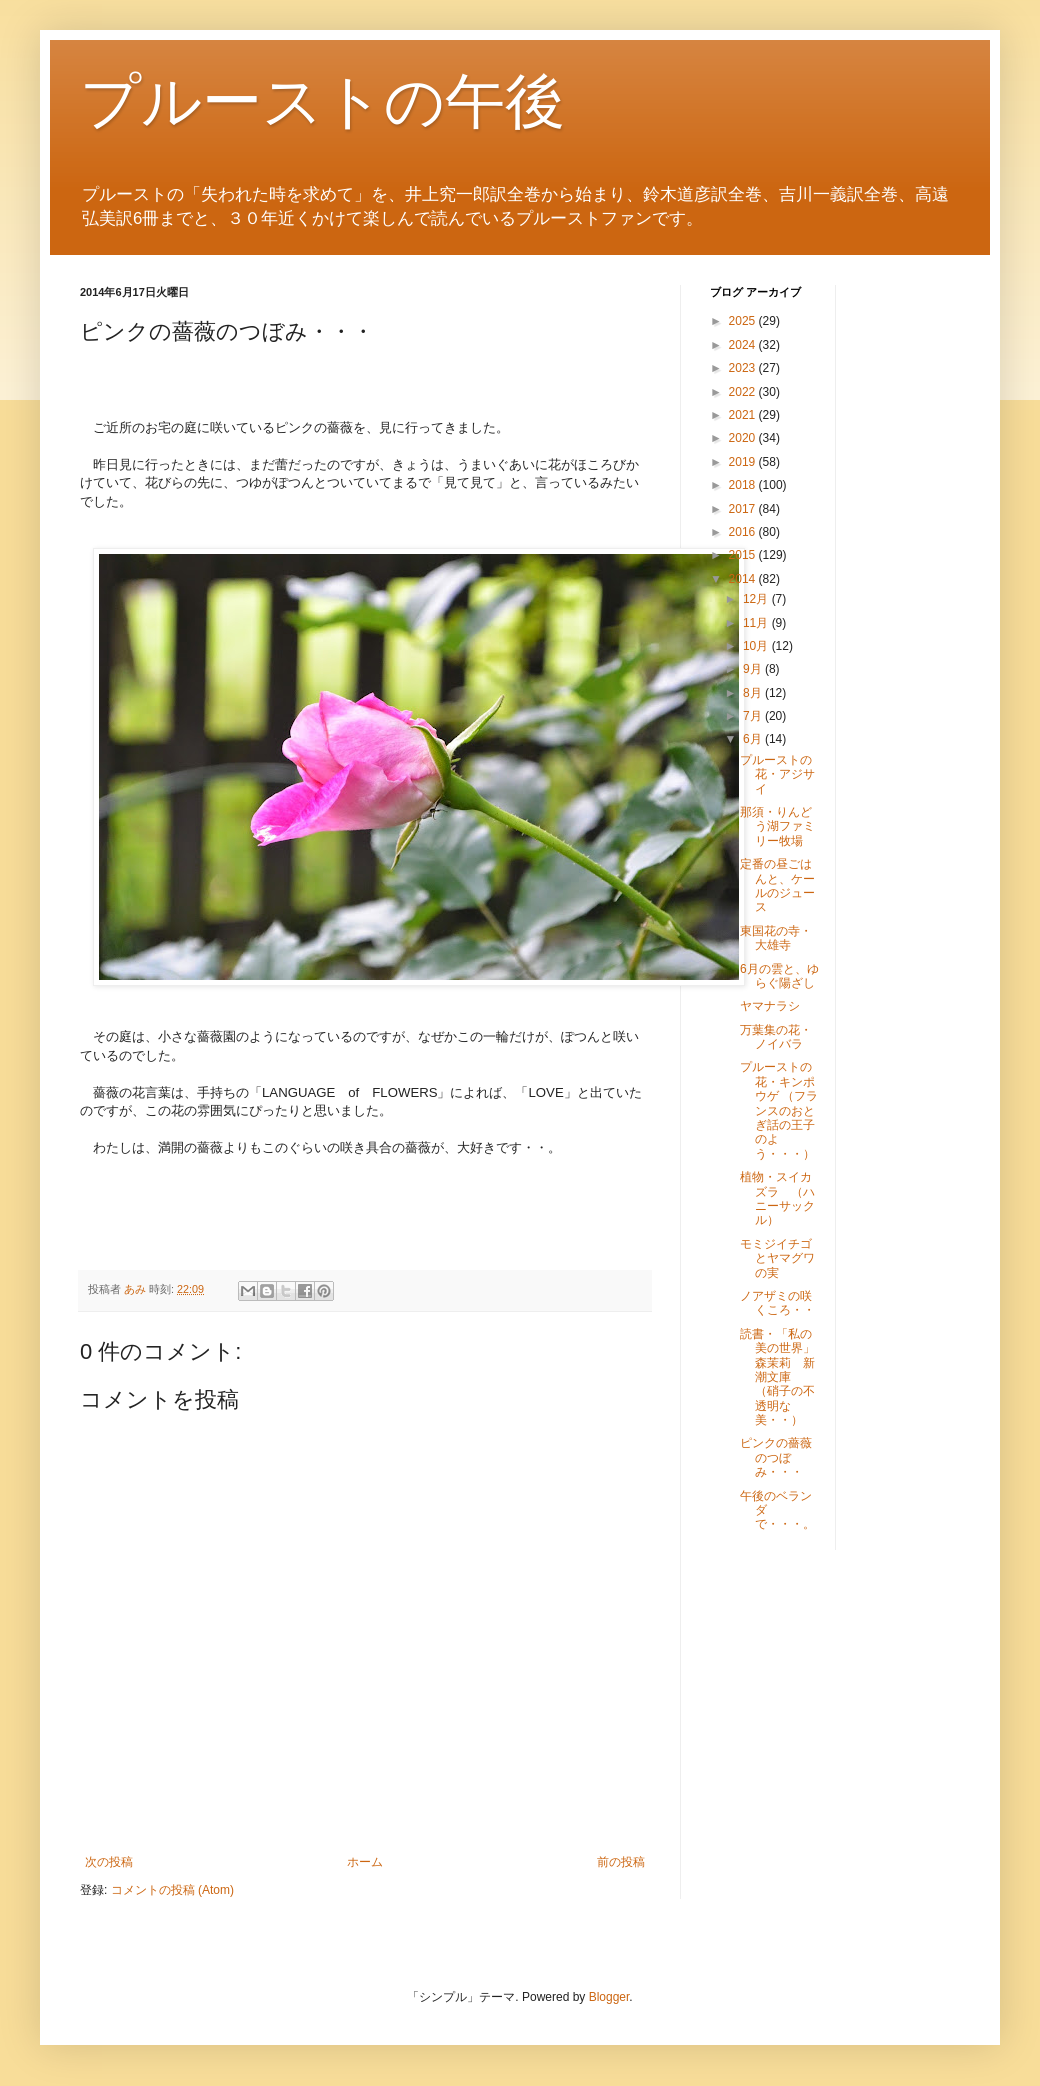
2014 (744, 579)
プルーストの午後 (322, 101)
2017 (744, 509)
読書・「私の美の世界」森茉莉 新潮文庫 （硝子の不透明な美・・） (777, 1377)
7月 (754, 716)
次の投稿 (109, 1862)
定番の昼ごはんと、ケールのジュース (777, 885)
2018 (744, 485)
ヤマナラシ (770, 1006)
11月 (757, 623)
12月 (757, 599)
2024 (744, 345)
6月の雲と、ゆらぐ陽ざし (779, 976)
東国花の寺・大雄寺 (776, 938)
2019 (744, 462)
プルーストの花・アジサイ (777, 774)
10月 (757, 646)
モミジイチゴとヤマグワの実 (777, 1258)
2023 (744, 368)
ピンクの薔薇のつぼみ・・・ (776, 1457)
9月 (754, 669)
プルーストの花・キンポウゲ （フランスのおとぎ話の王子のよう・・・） (779, 1110)
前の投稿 (621, 1862)
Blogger (609, 1997)
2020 (744, 438)
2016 (744, 532)
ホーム (365, 1862)
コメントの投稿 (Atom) (172, 1890)
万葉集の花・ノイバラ (776, 1037)
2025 (744, 321)
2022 (744, 392)
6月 (754, 739)
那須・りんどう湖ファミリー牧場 (777, 826)
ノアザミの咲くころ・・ (777, 1303)
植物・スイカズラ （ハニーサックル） (777, 1198)
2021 (744, 415)
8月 (754, 693)
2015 (744, 555)
